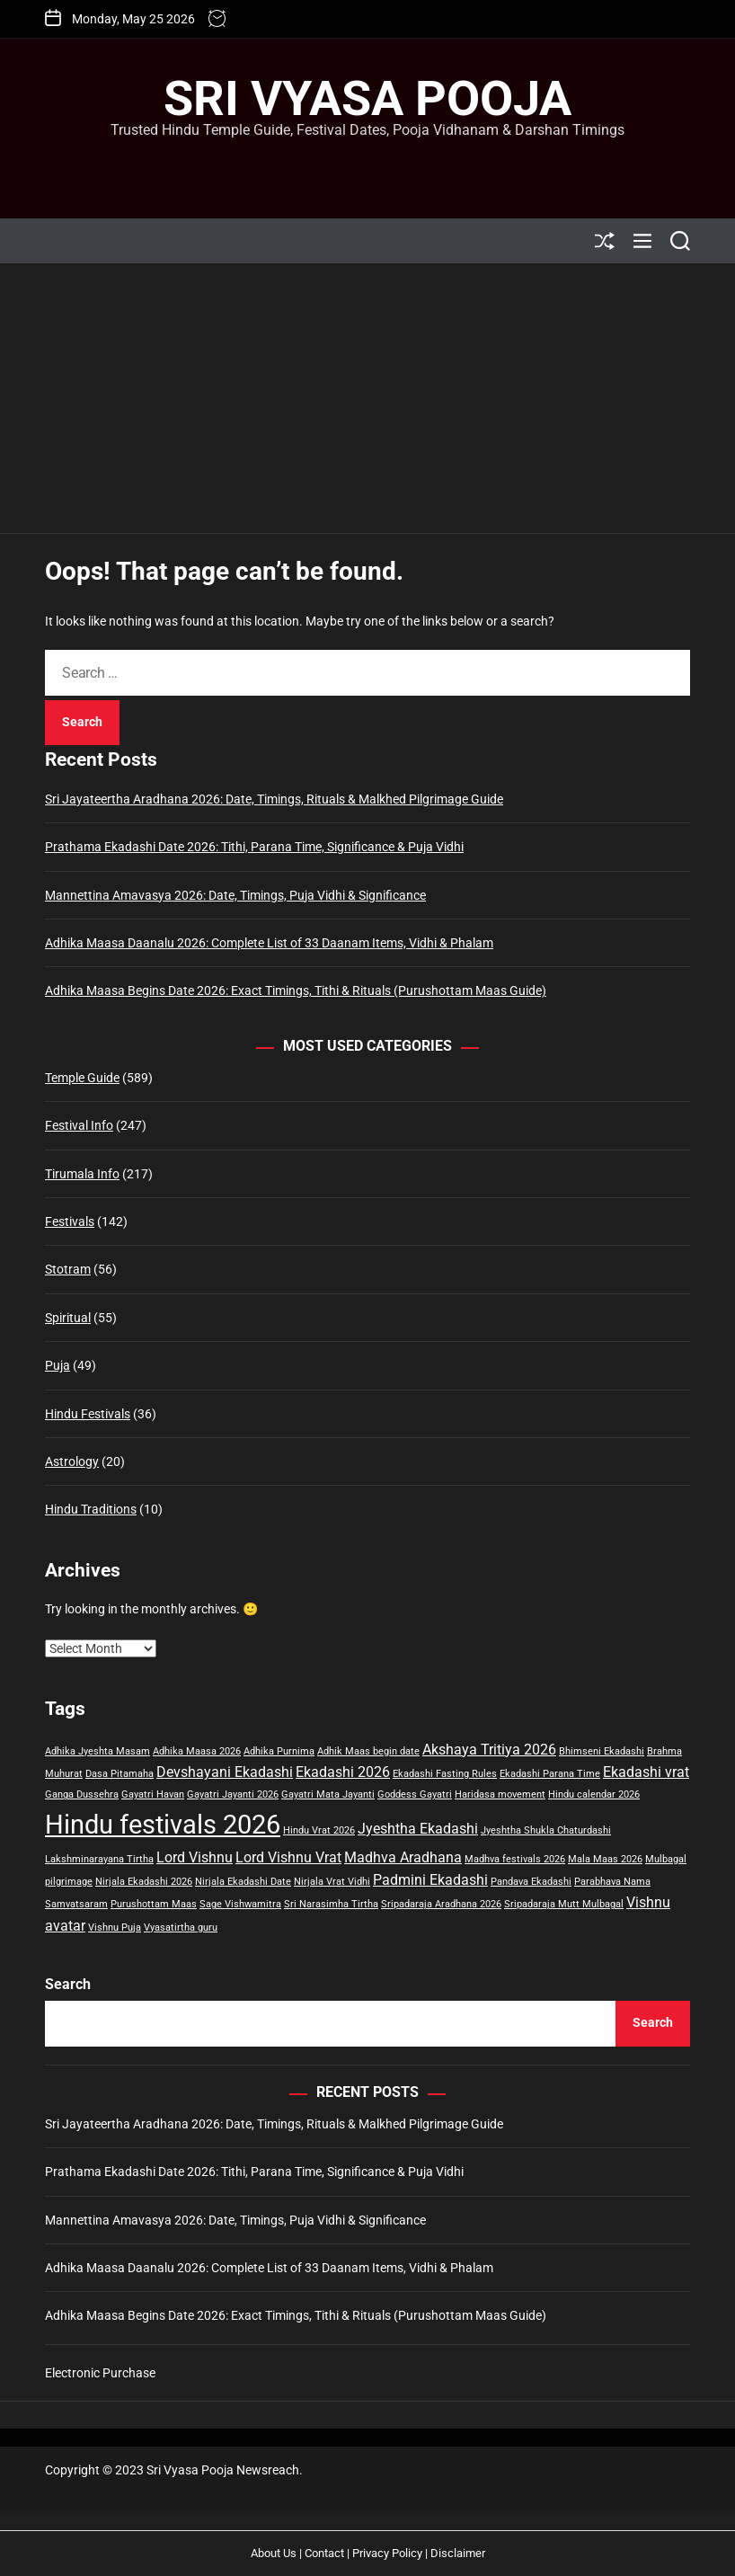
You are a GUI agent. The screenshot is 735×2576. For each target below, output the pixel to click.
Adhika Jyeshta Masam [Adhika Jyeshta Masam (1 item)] (97, 1751)
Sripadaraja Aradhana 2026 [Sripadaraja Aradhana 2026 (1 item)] (441, 1904)
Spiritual (68, 1317)
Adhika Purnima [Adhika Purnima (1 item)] (279, 1751)
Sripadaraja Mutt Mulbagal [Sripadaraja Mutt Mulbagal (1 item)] (564, 1904)
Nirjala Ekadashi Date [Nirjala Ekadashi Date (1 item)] (243, 1882)
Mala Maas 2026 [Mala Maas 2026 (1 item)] (605, 1859)
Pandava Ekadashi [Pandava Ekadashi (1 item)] (531, 1882)
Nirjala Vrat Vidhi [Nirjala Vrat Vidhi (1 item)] (332, 1882)
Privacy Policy (387, 2553)
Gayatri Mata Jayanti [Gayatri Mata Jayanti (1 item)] (328, 1794)
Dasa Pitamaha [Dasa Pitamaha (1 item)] (119, 1774)
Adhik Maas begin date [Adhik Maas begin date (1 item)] (368, 1751)
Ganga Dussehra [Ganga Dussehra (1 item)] (82, 1794)
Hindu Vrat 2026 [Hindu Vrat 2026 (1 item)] (319, 1830)
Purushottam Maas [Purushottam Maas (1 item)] (154, 1904)
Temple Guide (82, 1077)
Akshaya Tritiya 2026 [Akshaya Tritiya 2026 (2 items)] (489, 1749)
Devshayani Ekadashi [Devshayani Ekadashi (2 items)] (224, 1772)
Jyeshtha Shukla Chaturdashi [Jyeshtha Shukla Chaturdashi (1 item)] (546, 1830)
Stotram (68, 1269)
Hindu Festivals (87, 1414)
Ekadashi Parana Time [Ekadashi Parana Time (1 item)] (550, 1774)
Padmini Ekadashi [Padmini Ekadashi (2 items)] (430, 1879)
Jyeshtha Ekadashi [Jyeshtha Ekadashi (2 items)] (418, 1828)
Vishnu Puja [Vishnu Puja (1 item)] (114, 1927)
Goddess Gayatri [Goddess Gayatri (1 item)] (414, 1794)
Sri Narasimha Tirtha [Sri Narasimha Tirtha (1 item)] (331, 1904)
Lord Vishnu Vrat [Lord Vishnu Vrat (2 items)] (288, 1857)
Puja (57, 1365)
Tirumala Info (82, 1174)
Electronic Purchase (100, 2373)
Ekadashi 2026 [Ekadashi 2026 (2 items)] (343, 1772)
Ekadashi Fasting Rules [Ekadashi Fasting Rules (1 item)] (445, 1774)
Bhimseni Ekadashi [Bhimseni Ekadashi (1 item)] (601, 1751)
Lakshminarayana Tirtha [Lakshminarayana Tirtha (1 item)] (99, 1859)
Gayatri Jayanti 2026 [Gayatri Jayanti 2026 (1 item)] (233, 1794)
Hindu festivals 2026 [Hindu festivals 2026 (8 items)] (162, 1824)
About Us (274, 2553)
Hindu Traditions (91, 1509)
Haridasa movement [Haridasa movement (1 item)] (500, 1794)
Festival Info (79, 1125)
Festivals (69, 1221)
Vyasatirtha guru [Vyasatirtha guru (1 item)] (180, 1927)
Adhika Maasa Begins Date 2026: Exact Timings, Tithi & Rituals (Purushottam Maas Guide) (295, 990)
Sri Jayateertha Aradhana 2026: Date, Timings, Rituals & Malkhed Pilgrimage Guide (274, 799)
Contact (324, 2553)
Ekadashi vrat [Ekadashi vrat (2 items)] (646, 1772)
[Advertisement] (367, 398)
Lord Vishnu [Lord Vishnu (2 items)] (194, 1857)
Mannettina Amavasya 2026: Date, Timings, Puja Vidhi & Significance (235, 895)
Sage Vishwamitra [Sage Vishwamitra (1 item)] (240, 1904)
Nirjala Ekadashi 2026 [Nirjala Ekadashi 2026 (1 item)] (143, 1882)
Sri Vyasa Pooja (367, 99)
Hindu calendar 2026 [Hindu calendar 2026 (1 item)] (594, 1794)
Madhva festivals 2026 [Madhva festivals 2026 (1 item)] (515, 1859)
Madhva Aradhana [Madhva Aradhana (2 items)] (403, 1857)
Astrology (72, 1461)
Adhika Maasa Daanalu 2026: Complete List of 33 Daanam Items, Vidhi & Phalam (269, 943)
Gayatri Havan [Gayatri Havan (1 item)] (152, 1794)
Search (68, 1984)
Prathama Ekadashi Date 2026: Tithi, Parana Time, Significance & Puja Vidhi (254, 846)
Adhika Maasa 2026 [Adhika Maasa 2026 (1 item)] (197, 1751)
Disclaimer (457, 2553)
